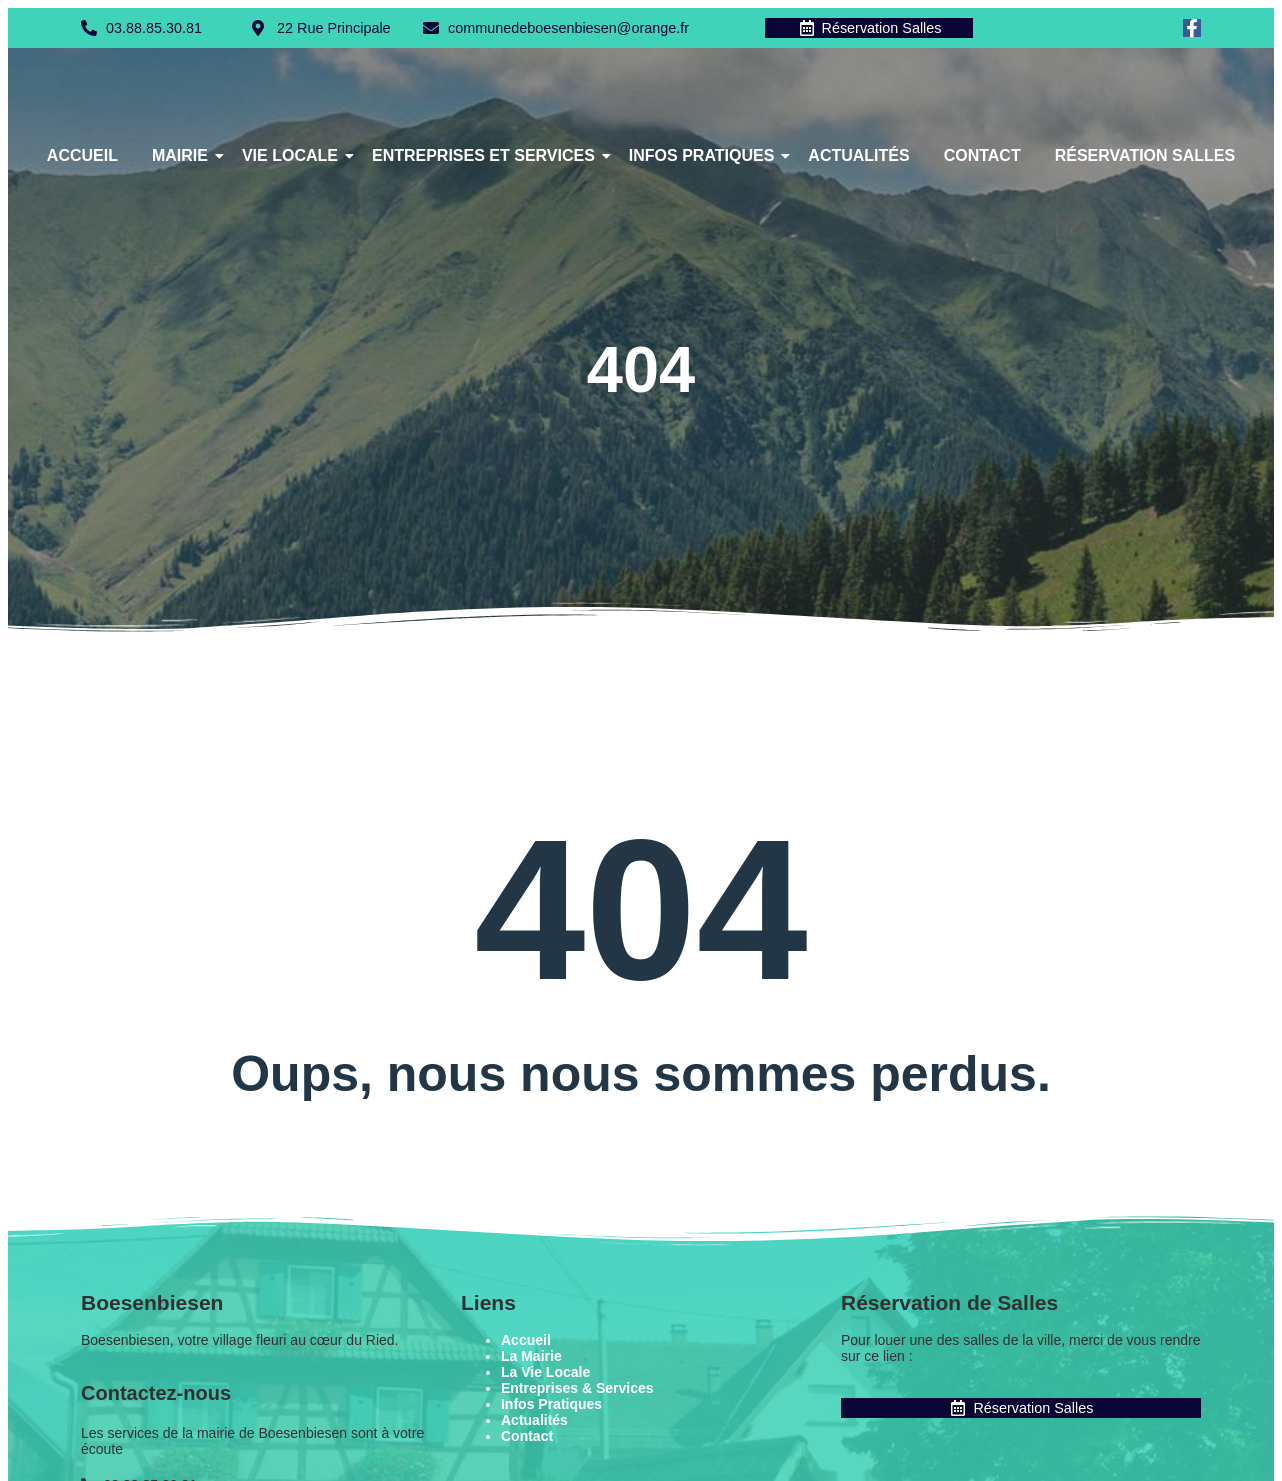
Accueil (82, 157)
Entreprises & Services (577, 1390)
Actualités (858, 157)
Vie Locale (293, 157)
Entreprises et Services (487, 157)
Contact (982, 157)
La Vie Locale (545, 1374)
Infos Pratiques (705, 157)
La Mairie (531, 1358)
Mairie (183, 157)
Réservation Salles (1145, 157)
